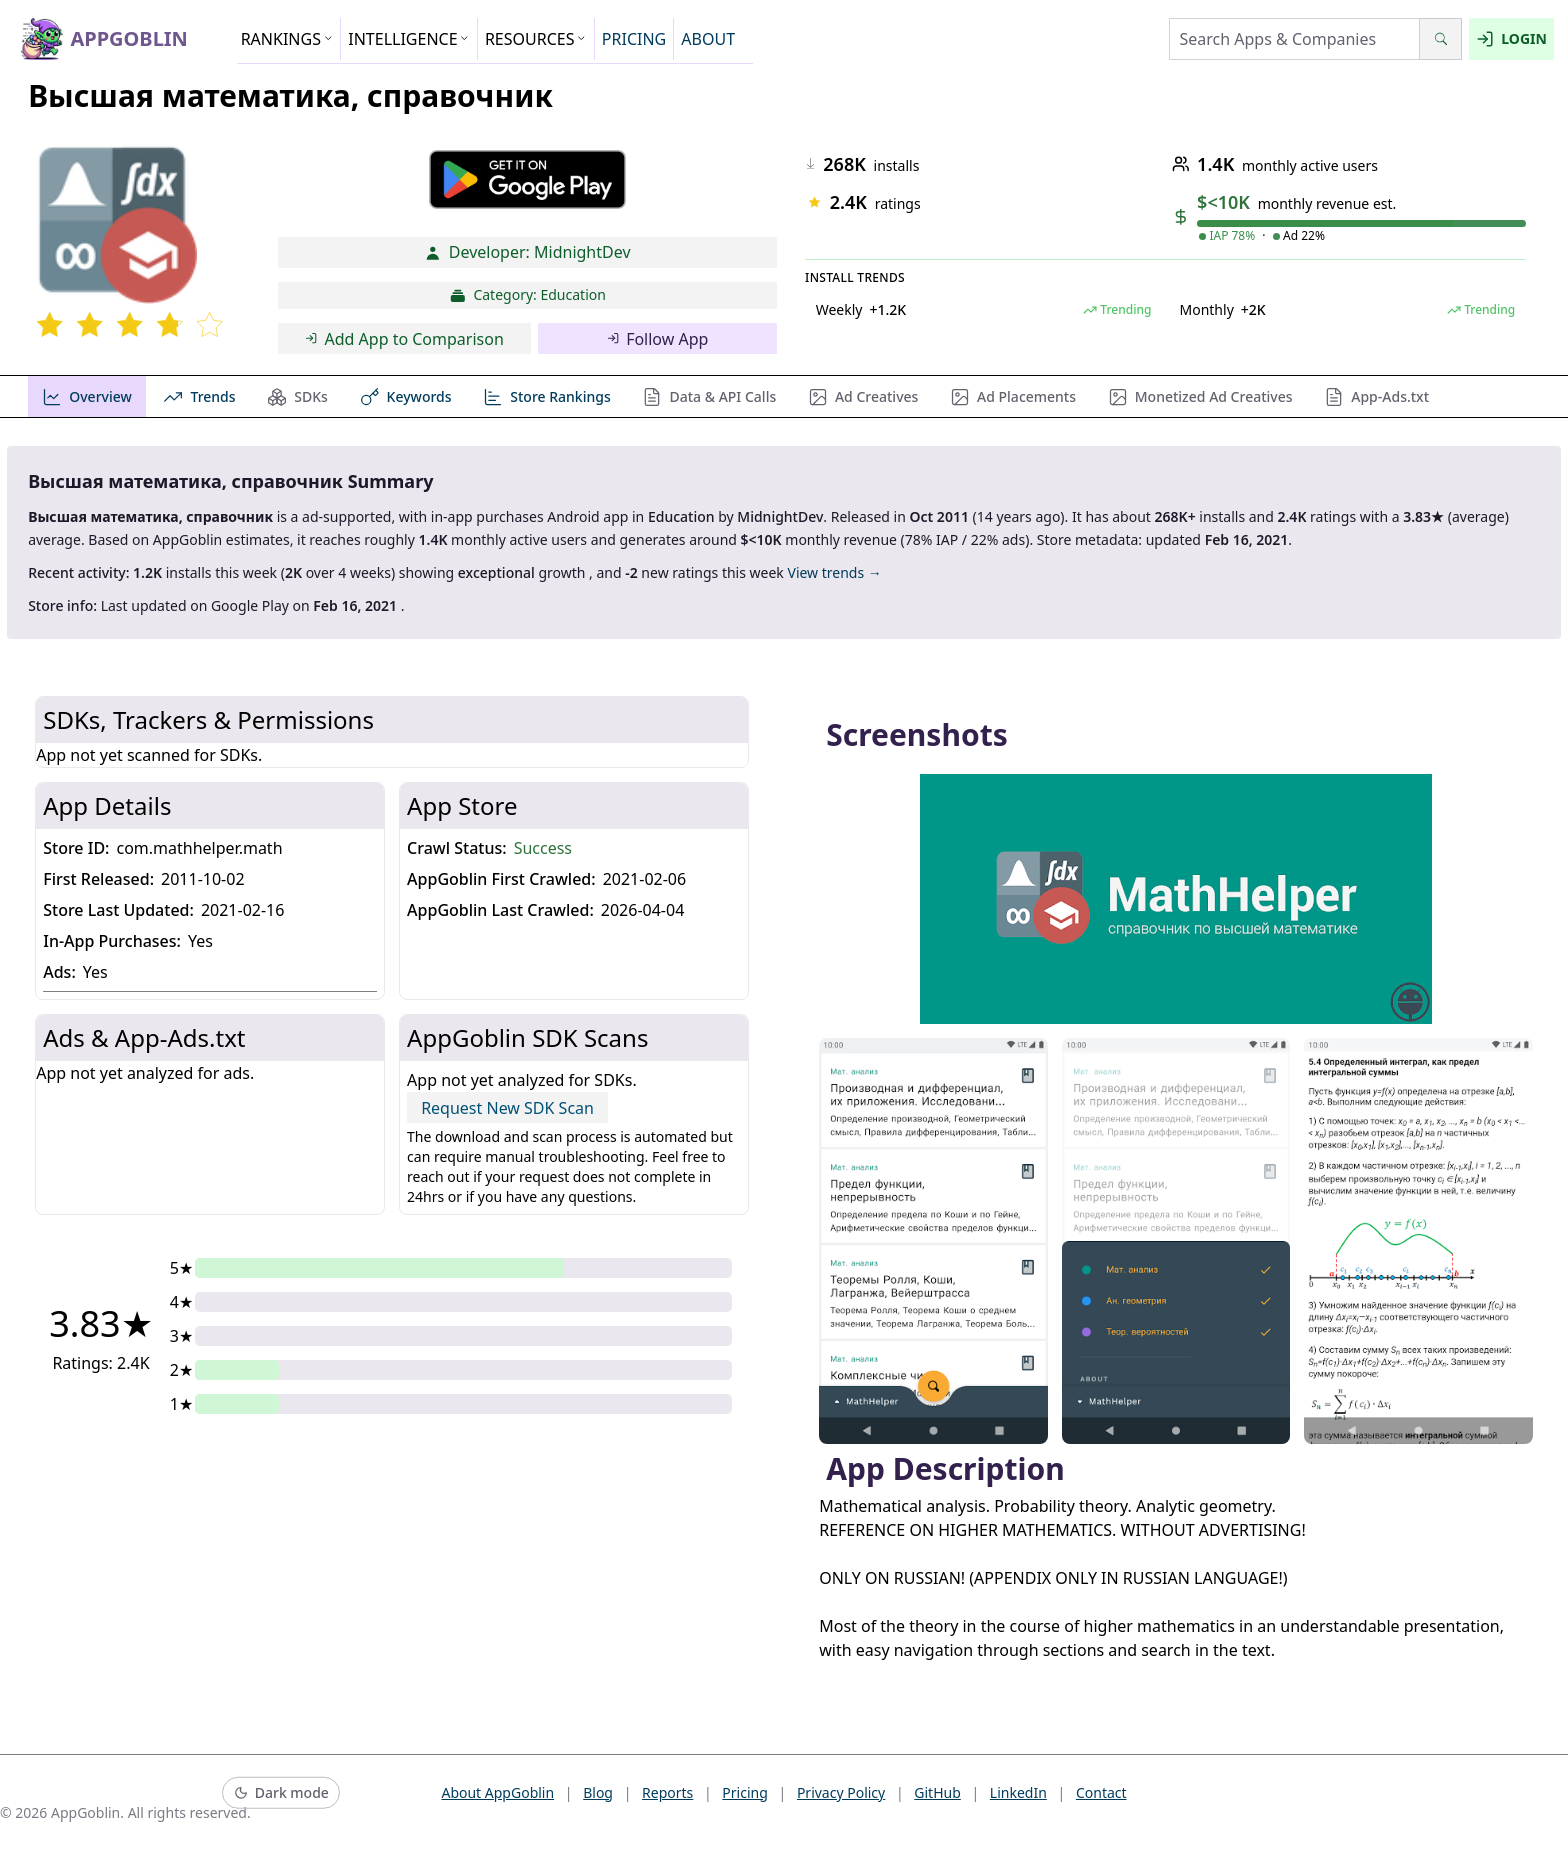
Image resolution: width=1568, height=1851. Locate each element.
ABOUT (708, 39)
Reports (667, 1792)
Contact (1101, 1792)
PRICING (634, 39)
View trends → (834, 572)
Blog (598, 1792)
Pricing (744, 1792)
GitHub (937, 1792)
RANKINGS (287, 39)
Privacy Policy (841, 1792)
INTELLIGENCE (409, 39)
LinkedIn (1018, 1792)
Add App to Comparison (404, 339)
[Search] (1440, 39)
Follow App (658, 339)
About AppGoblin (497, 1792)
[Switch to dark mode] (281, 1793)
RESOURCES (536, 39)
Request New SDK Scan (507, 1108)
